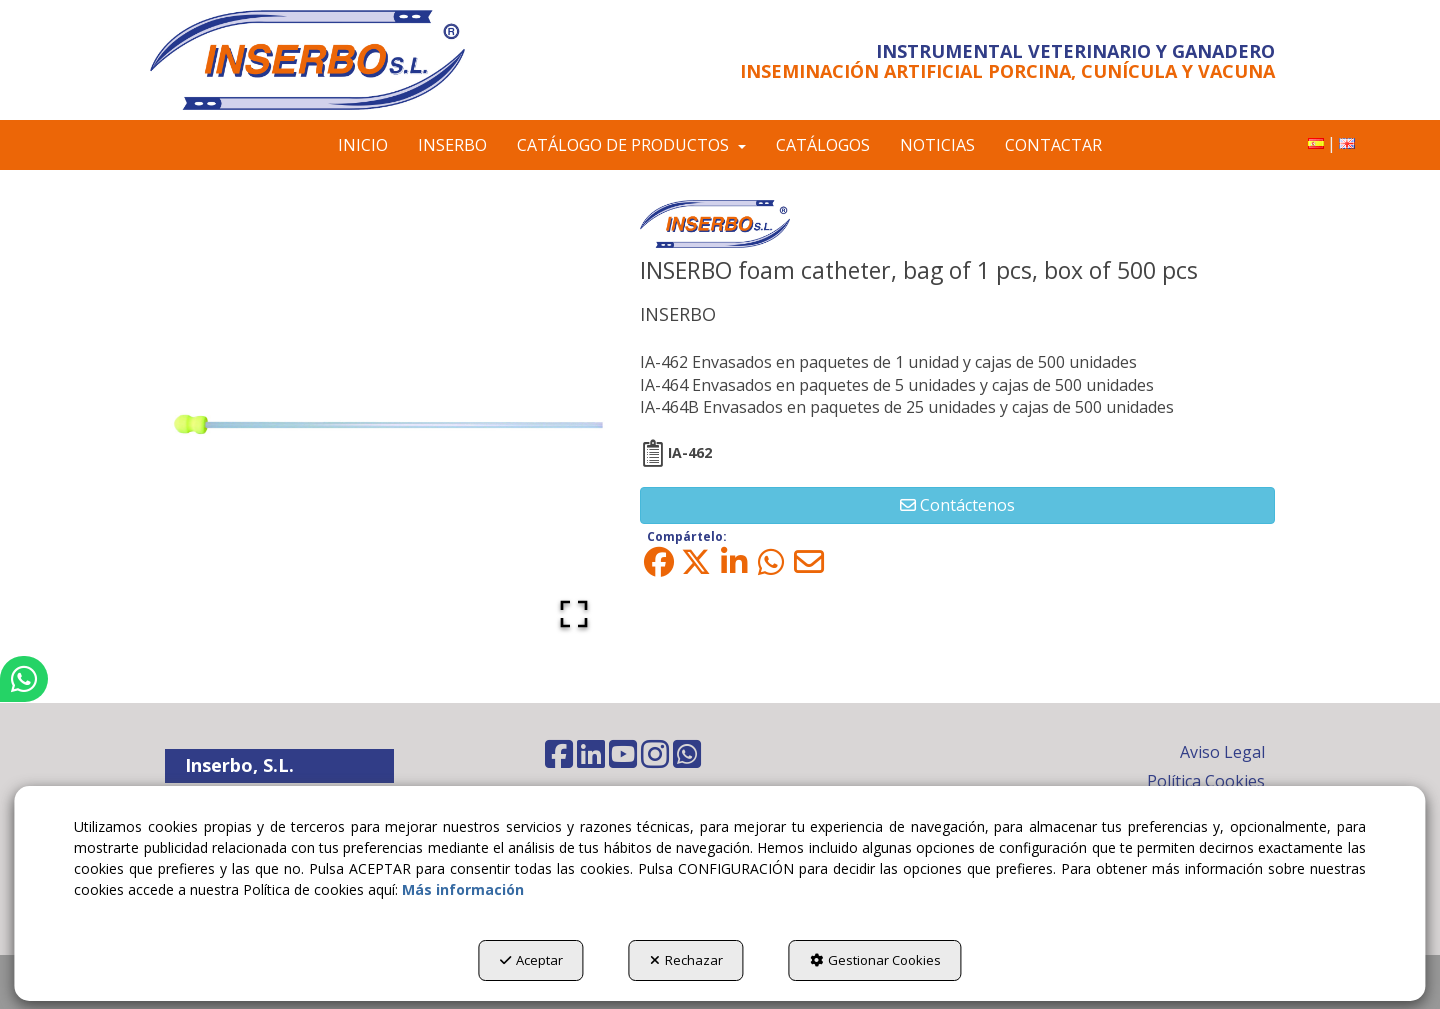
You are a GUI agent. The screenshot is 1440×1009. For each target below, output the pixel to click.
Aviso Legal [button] (1222, 752)
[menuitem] (1316, 143)
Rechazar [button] (686, 960)
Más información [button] (463, 889)
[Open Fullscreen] (574, 614)
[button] (332, 60)
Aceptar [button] (531, 960)
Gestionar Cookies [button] (875, 960)
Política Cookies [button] (1206, 781)
